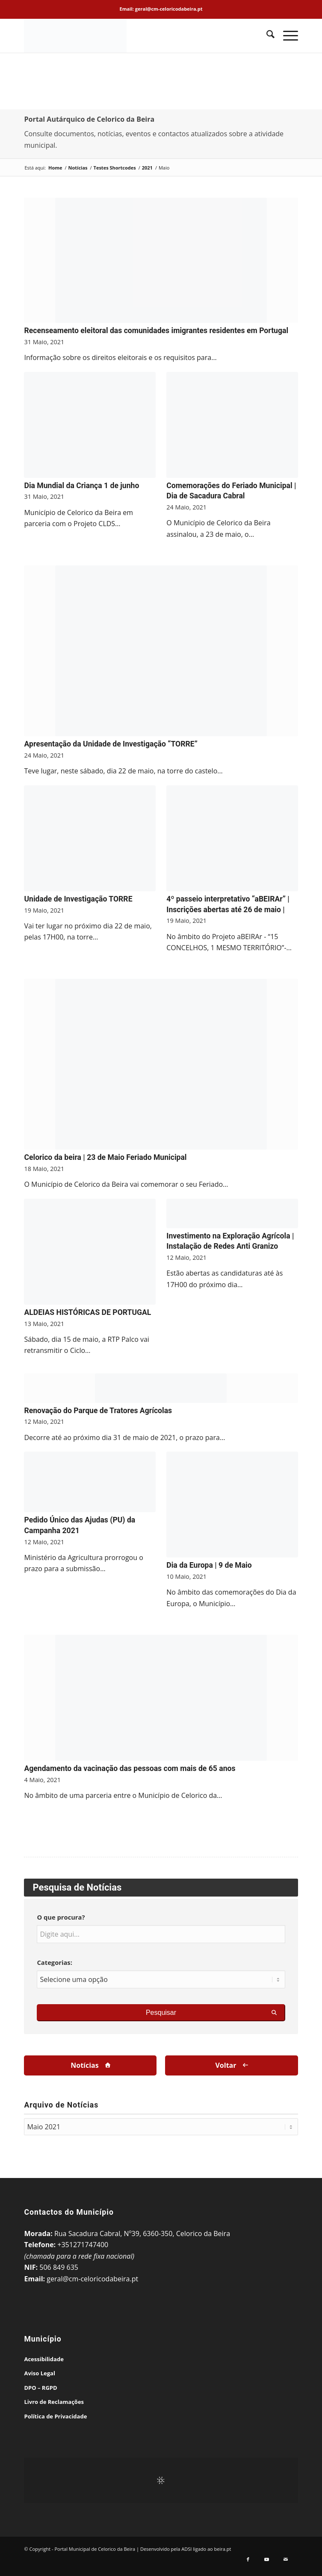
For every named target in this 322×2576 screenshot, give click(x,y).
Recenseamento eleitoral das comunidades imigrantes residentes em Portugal (156, 330)
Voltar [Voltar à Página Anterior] (225, 2065)
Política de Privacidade (55, 2416)
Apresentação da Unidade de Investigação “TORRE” (110, 744)
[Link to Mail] (285, 2562)
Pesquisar (161, 2012)
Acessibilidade (43, 2359)
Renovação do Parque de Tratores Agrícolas (98, 1410)
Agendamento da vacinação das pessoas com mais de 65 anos (129, 1768)
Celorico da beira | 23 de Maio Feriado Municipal (105, 1157)
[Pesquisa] (266, 35)
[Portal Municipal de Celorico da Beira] (133, 35)
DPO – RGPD (40, 2388)
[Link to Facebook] (248, 2562)
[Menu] (286, 35)
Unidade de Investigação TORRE (78, 899)
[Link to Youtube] (266, 2562)
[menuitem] (266, 35)
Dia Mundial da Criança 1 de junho (81, 485)
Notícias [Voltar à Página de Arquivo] (84, 2065)
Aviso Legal (39, 2373)
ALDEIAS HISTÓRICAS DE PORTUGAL (87, 1312)
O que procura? (61, 1917)
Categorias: (54, 1962)
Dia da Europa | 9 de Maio (208, 1565)
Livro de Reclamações (54, 2402)
